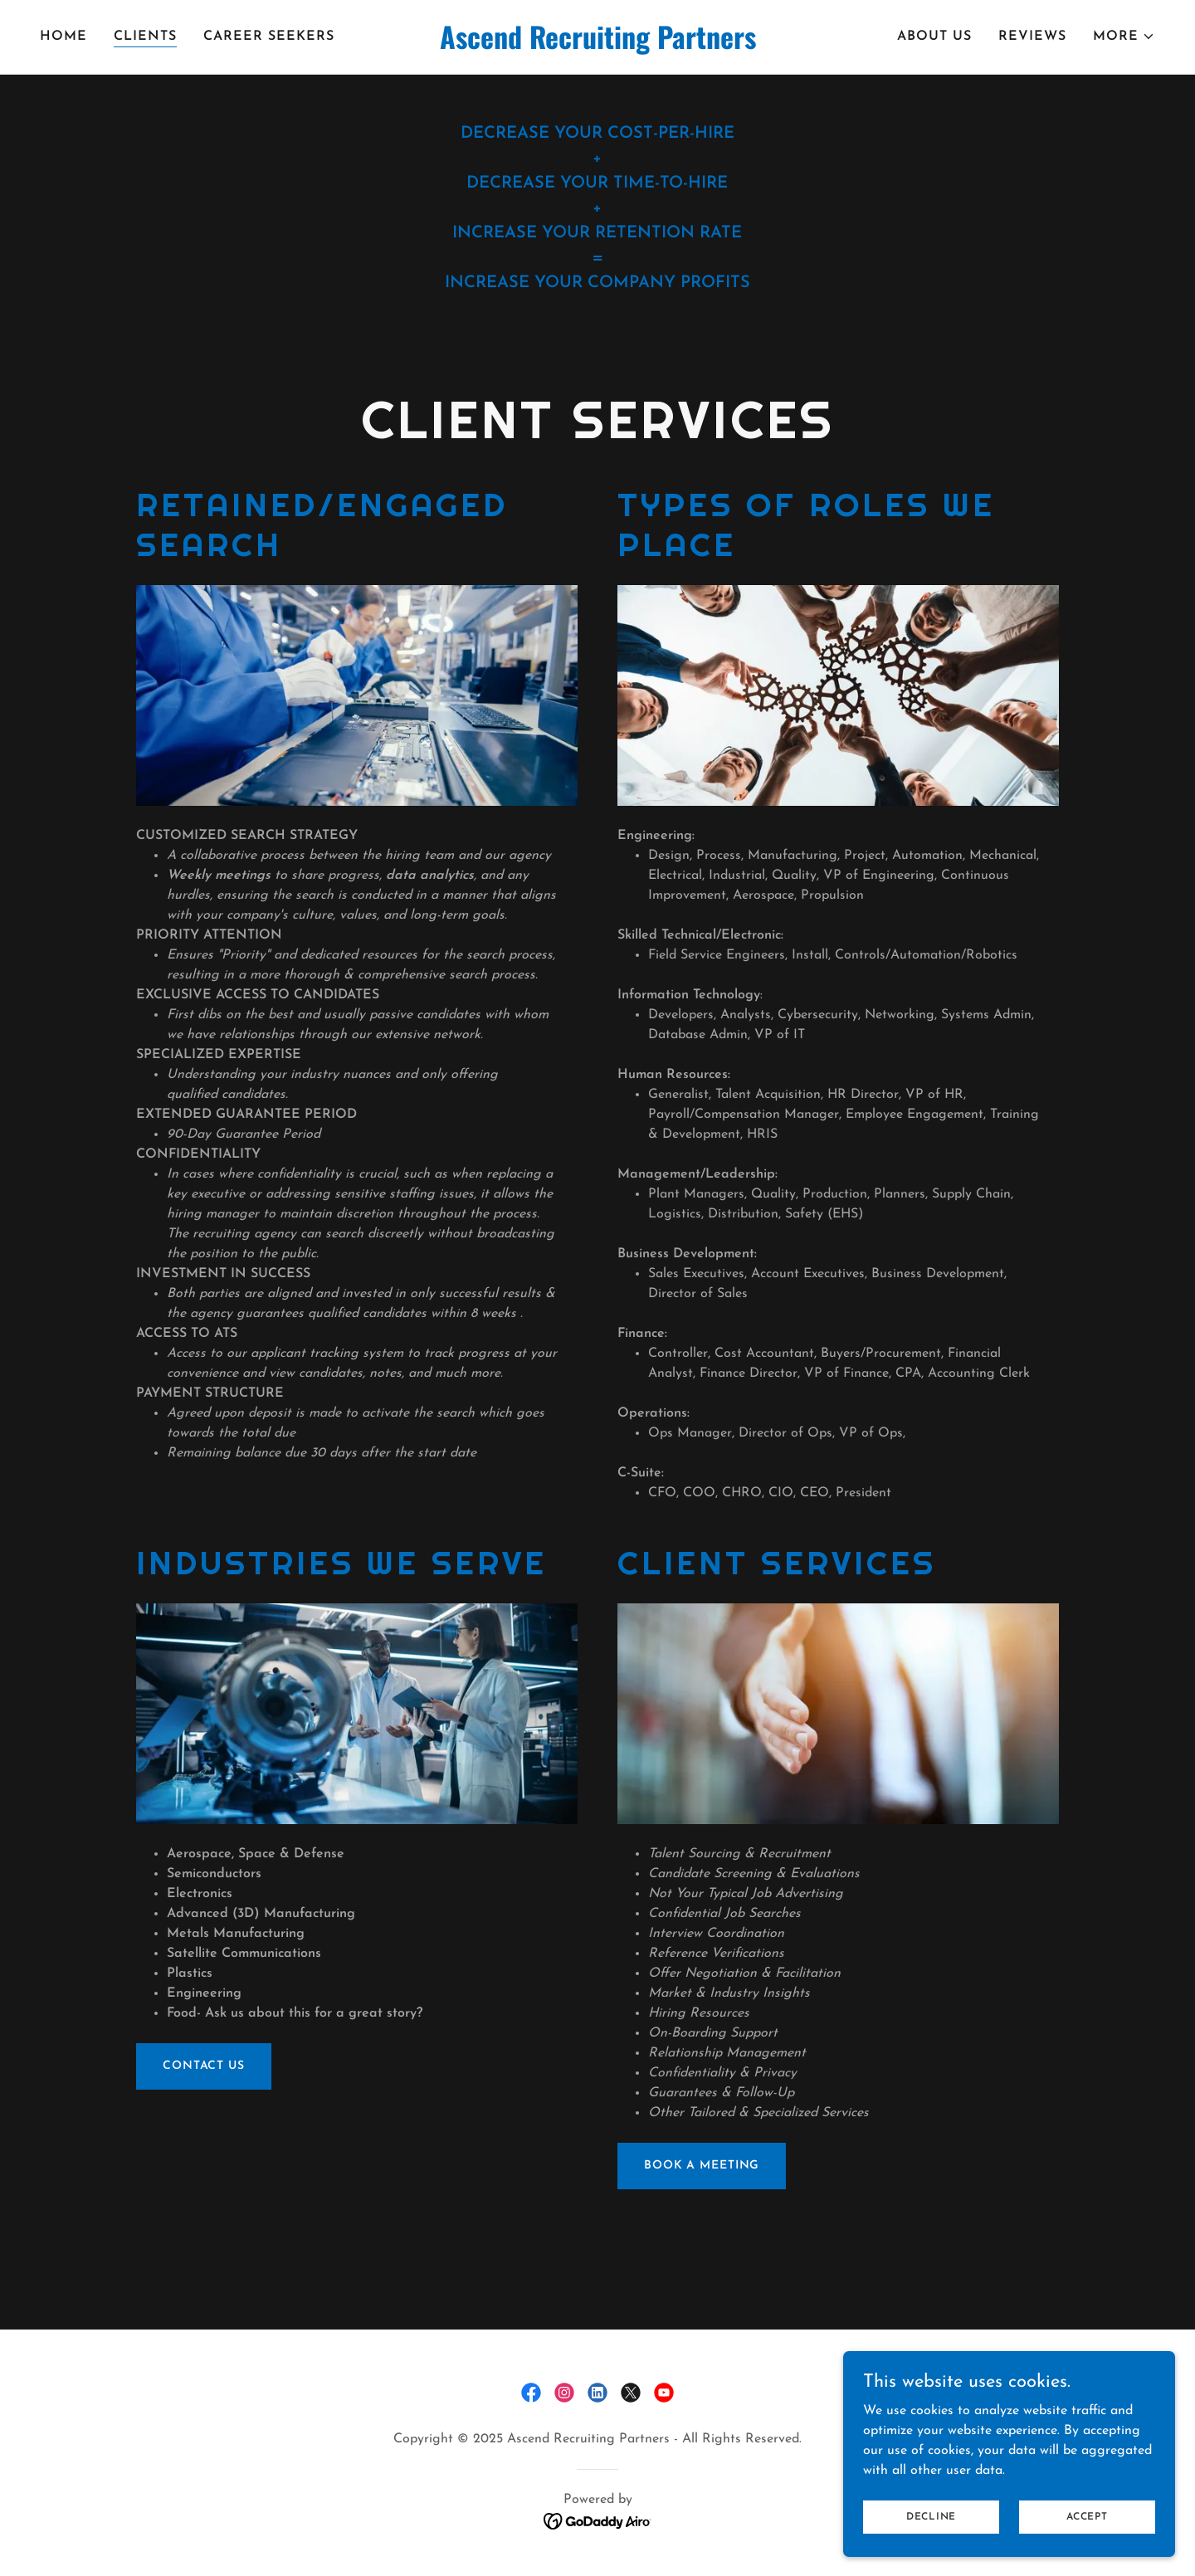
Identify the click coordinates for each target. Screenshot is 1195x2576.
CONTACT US (204, 2066)
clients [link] (145, 36)
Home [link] (63, 36)
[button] (1124, 36)
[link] (597, 45)
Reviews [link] (1032, 36)
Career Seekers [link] (268, 36)
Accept (1087, 2539)
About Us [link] (934, 36)
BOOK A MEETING (701, 2165)
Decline (931, 2539)
